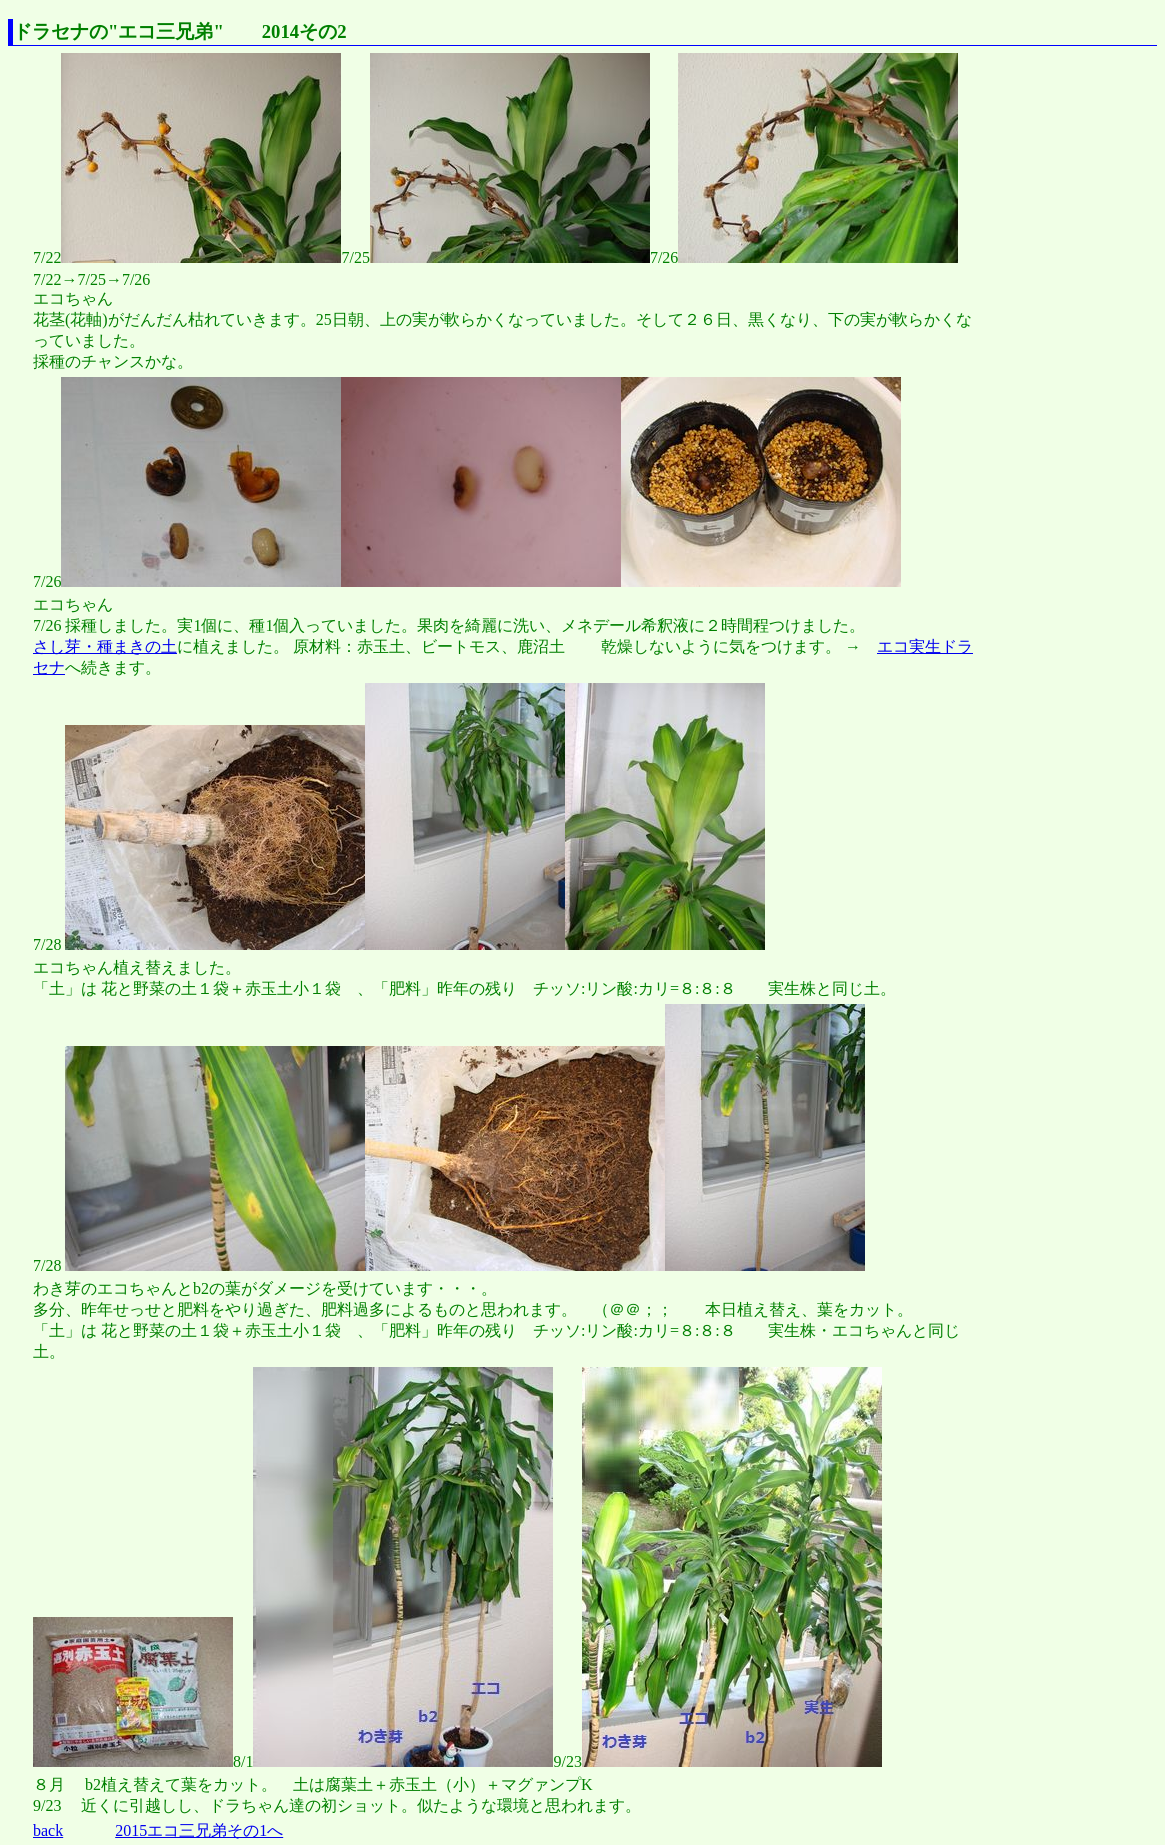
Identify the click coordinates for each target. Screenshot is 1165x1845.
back (48, 1830)
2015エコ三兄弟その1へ (199, 1830)
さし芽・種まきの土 (105, 646)
